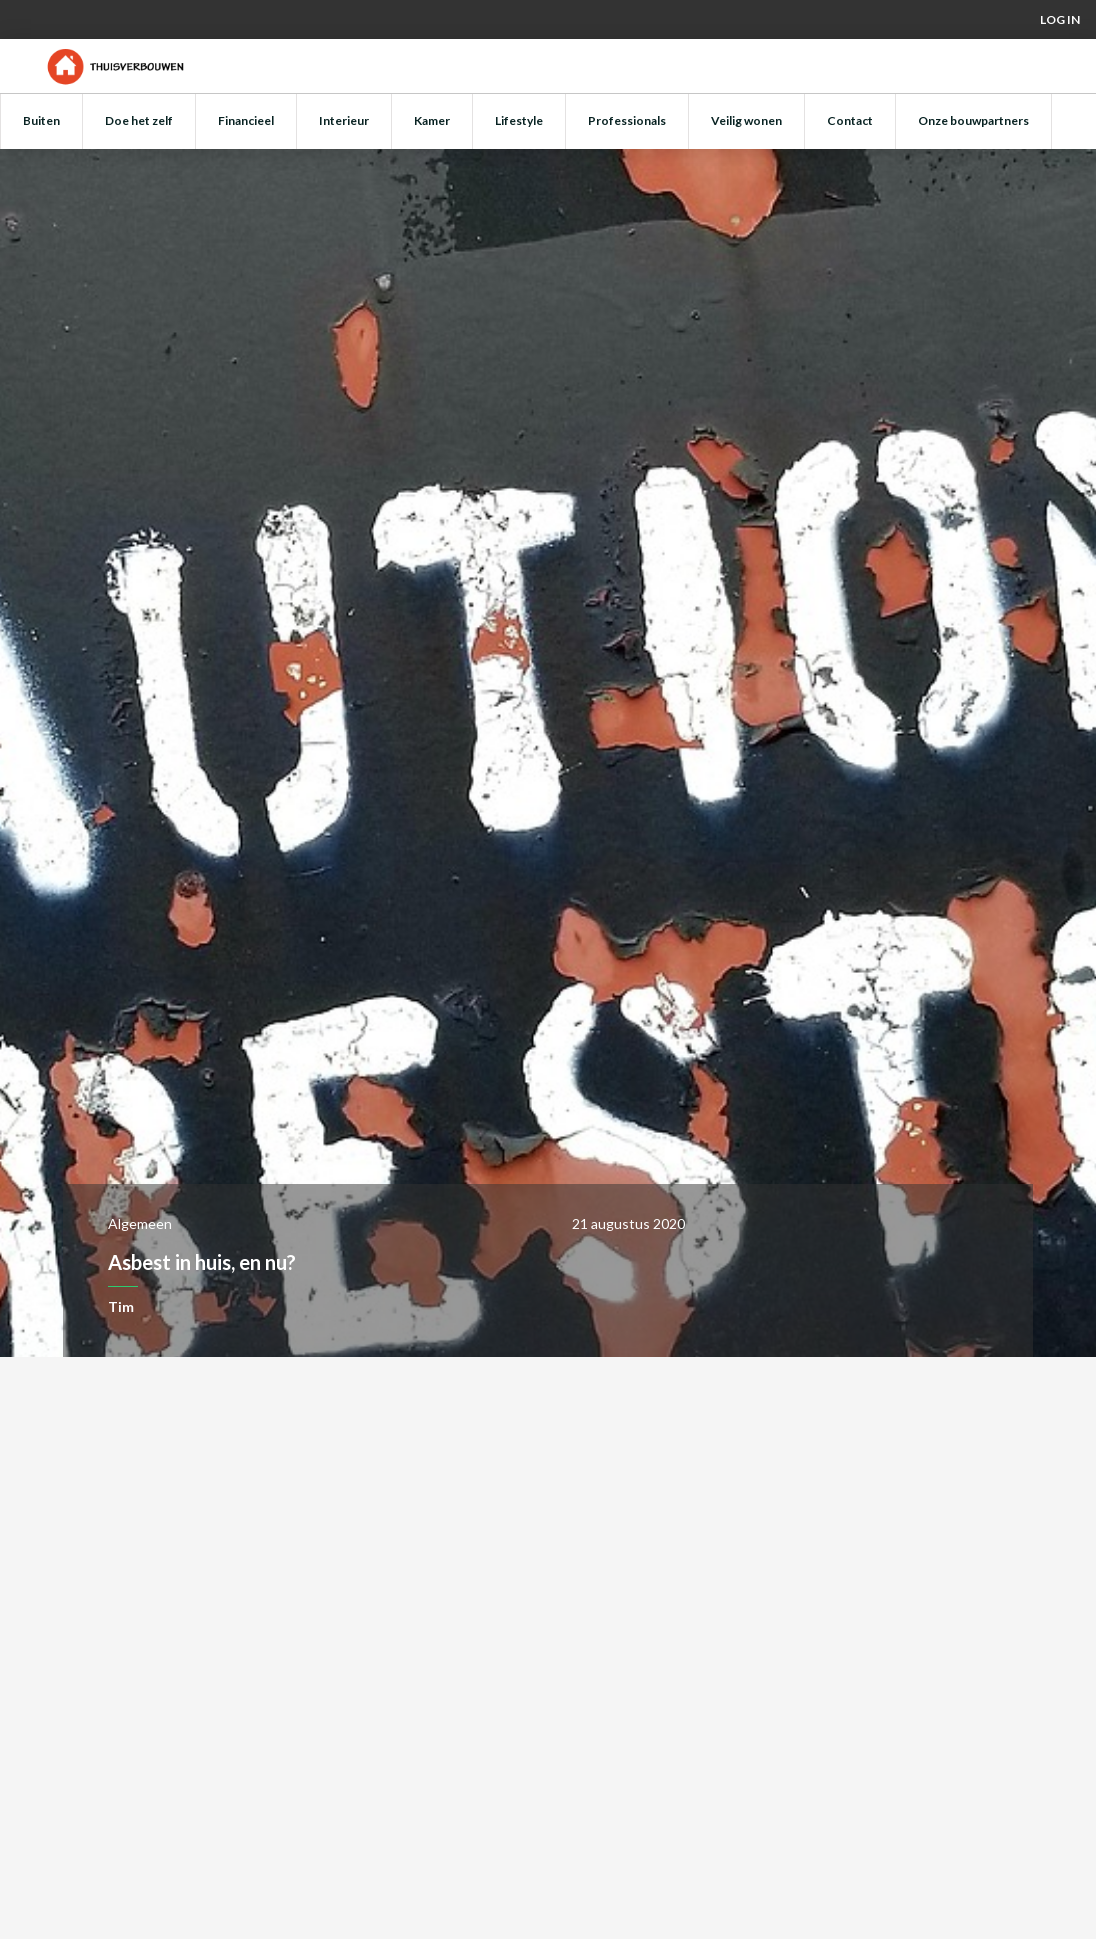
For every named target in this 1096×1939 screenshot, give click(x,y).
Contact (850, 120)
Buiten (41, 120)
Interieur (344, 120)
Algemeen (140, 1223)
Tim (121, 1306)
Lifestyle (519, 120)
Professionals (627, 120)
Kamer (432, 120)
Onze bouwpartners (973, 120)
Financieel (246, 120)
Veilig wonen (746, 120)
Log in (1060, 19)
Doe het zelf (139, 120)
